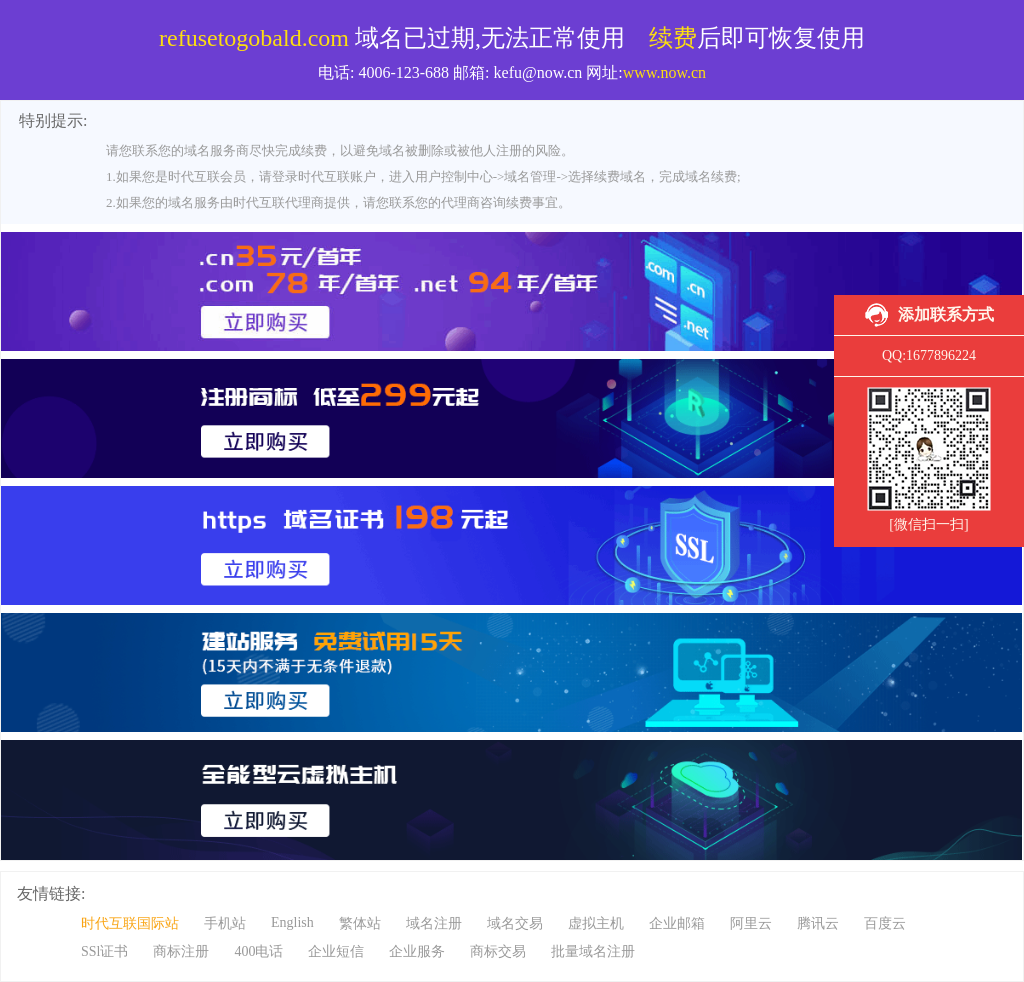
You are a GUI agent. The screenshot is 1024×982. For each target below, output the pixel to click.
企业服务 (417, 951)
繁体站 (360, 923)
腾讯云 (818, 923)
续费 (673, 38)
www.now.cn (664, 72)
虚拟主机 (596, 923)
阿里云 (751, 923)
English (292, 922)
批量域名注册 (593, 951)
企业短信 (336, 951)
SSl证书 (104, 951)
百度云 (885, 923)
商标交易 (498, 951)
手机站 (225, 923)
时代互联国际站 (130, 923)
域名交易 (515, 923)
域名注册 (434, 923)
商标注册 (181, 951)
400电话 (258, 951)
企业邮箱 (677, 923)
